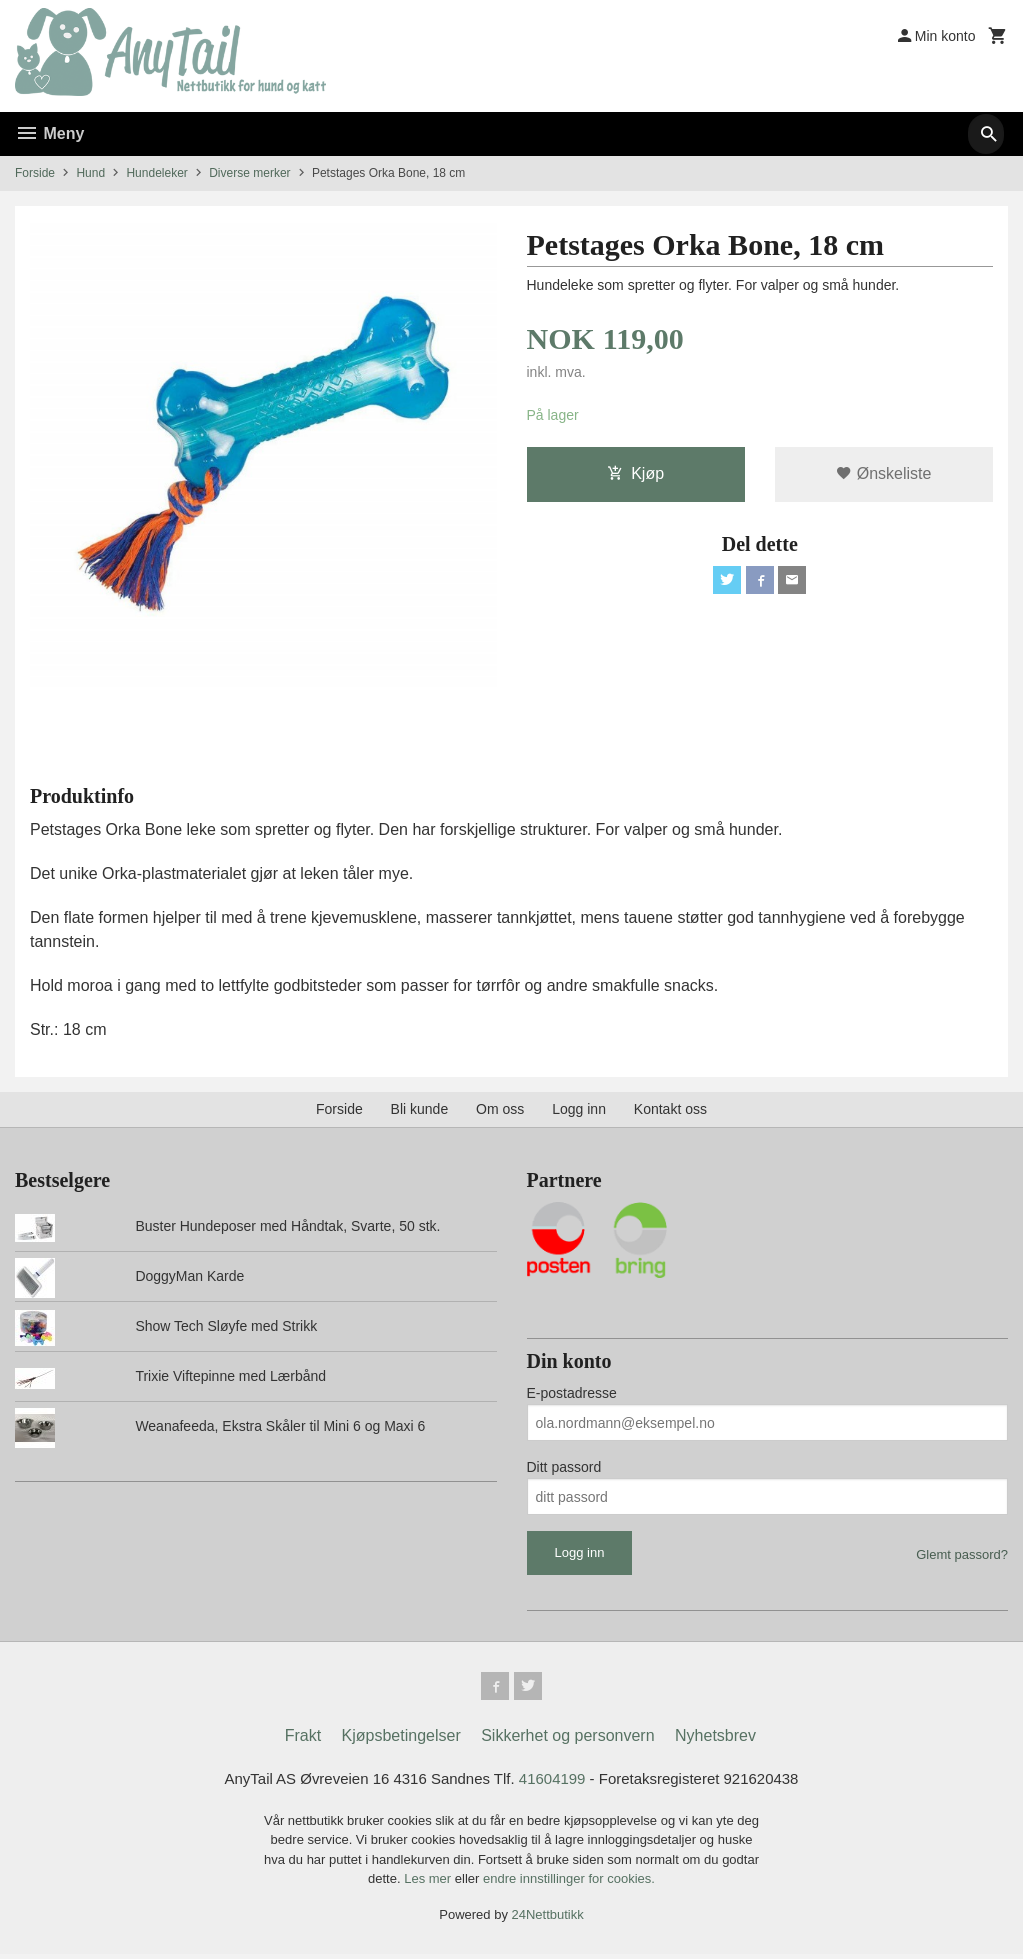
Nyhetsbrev (715, 1739)
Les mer (429, 1883)
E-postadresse (572, 1393)
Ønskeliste (883, 475)
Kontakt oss (670, 1109)
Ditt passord (564, 1467)
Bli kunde (420, 1109)
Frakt (303, 1739)
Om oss (500, 1109)
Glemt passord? (962, 1554)
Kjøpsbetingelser (401, 1739)
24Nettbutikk (548, 1919)
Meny (49, 133)
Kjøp (635, 475)
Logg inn (579, 1109)
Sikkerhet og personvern (567, 1739)
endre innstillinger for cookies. (569, 1883)
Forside (35, 173)
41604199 (554, 1783)
